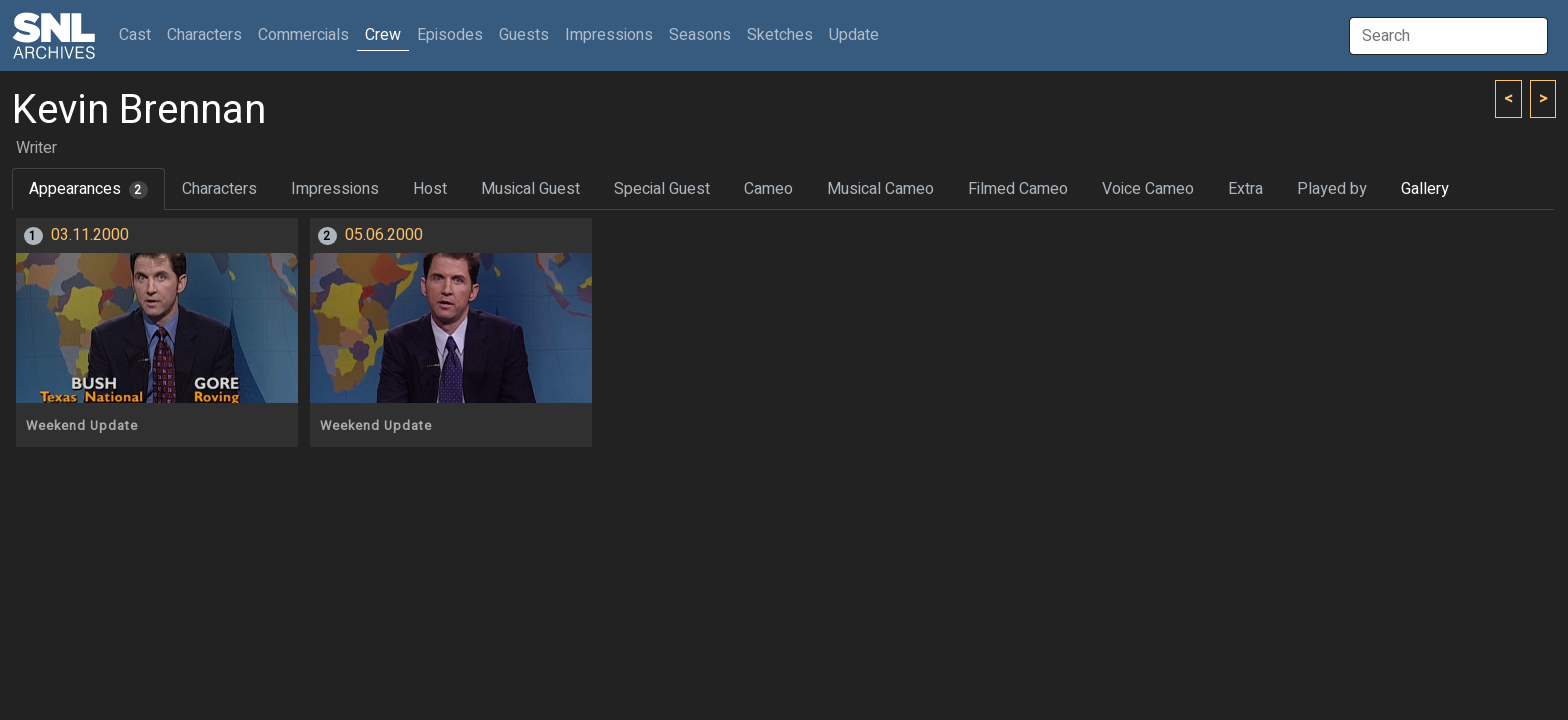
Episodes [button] (450, 35)
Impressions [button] (609, 35)
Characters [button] (204, 35)
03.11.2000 (90, 235)
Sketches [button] (780, 35)
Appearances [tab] (88, 189)
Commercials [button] (303, 35)
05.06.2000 (384, 235)
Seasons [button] (700, 35)
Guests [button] (524, 35)
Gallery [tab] (1425, 189)
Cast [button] (139, 34)
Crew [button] (383, 35)
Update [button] (854, 35)
